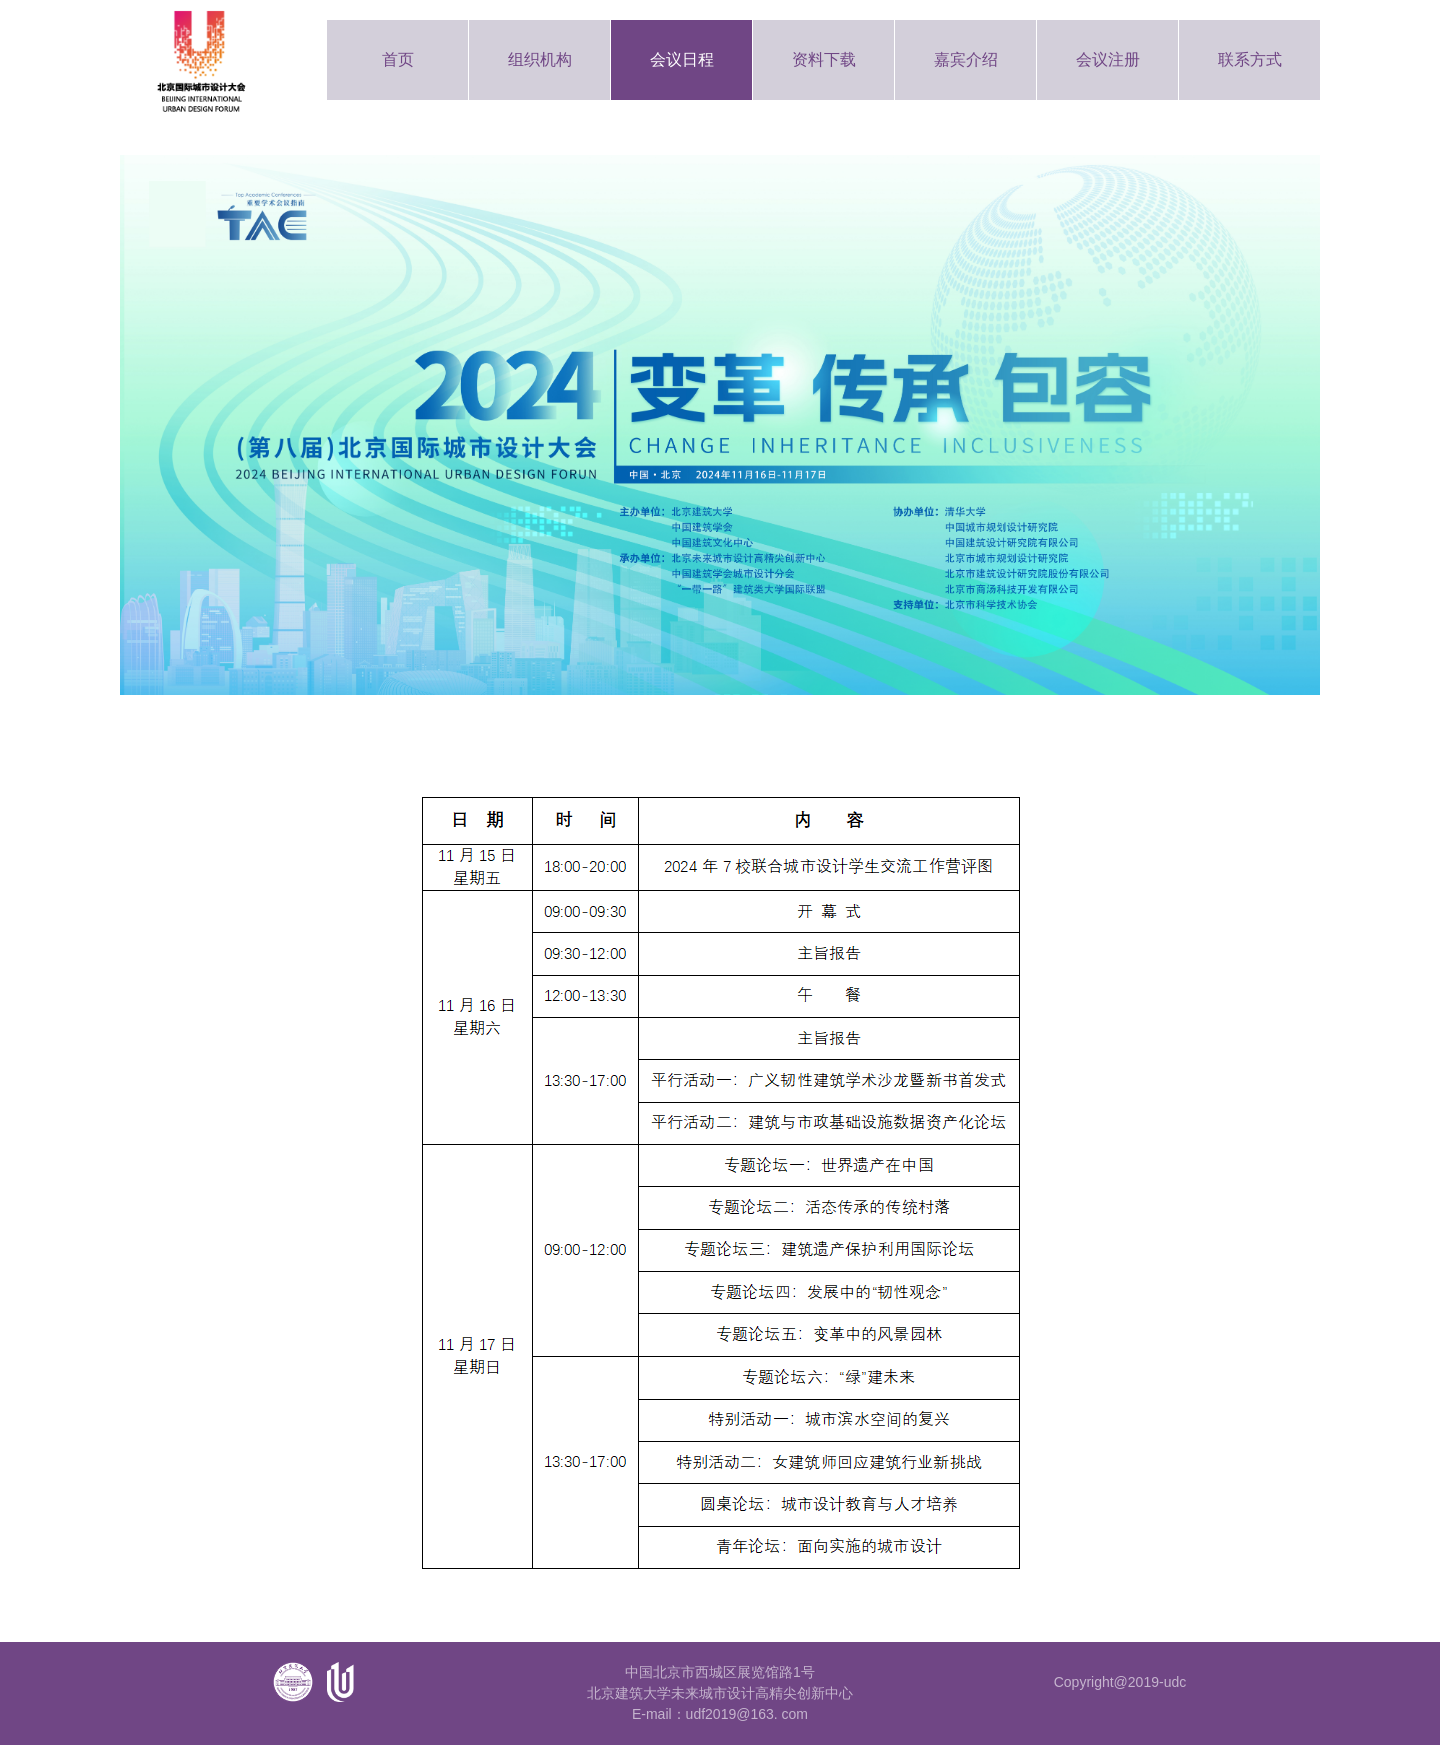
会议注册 (1108, 59)
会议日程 (682, 59)
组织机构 (540, 59)
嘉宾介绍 (966, 59)
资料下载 (824, 59)
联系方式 (1250, 59)
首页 (398, 59)
